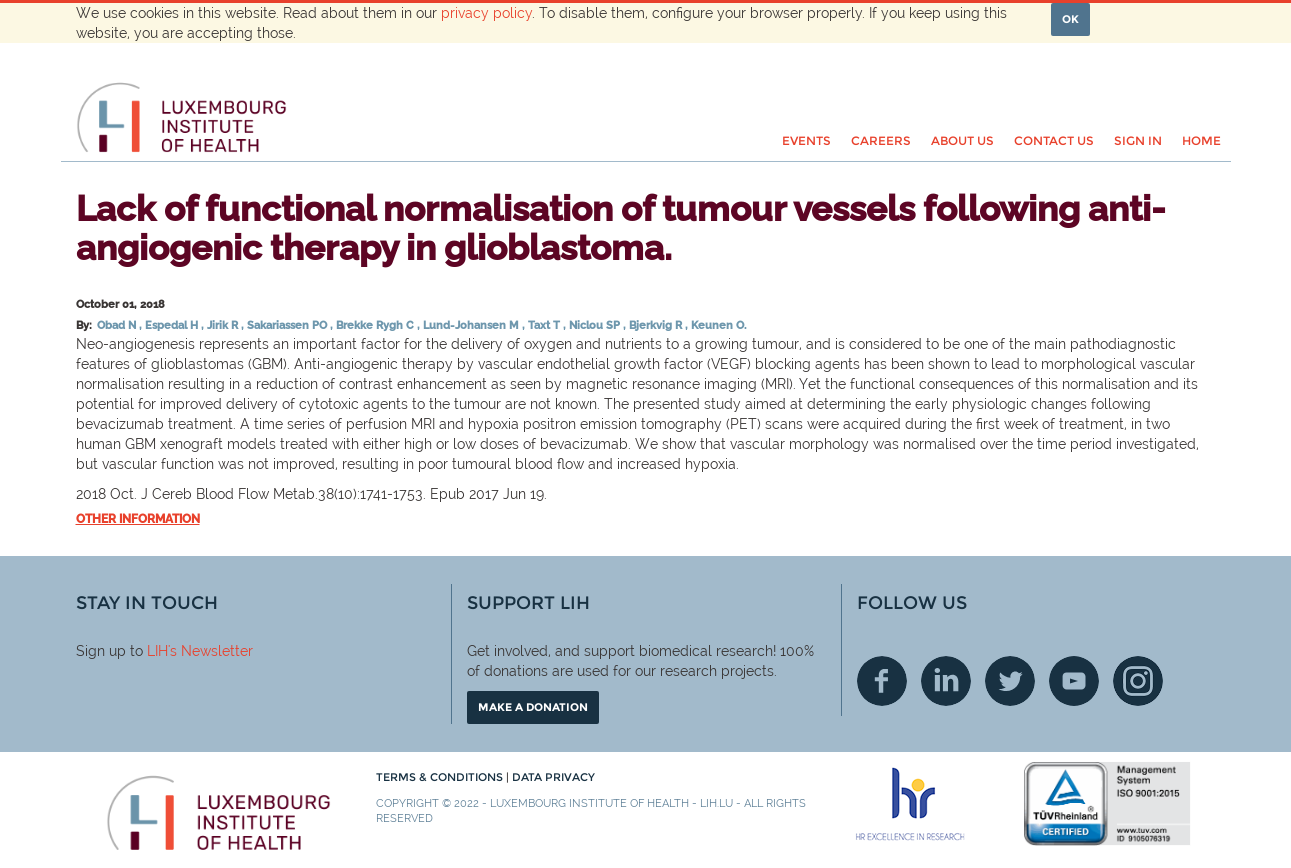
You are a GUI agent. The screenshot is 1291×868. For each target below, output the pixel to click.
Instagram (1138, 681)
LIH (157, 651)
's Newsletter (210, 651)
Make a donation (533, 707)
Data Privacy (553, 777)
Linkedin (946, 681)
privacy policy (486, 13)
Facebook (882, 681)
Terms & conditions (441, 777)
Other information (138, 519)
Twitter (1010, 681)
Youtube (1074, 681)
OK (1070, 19)
